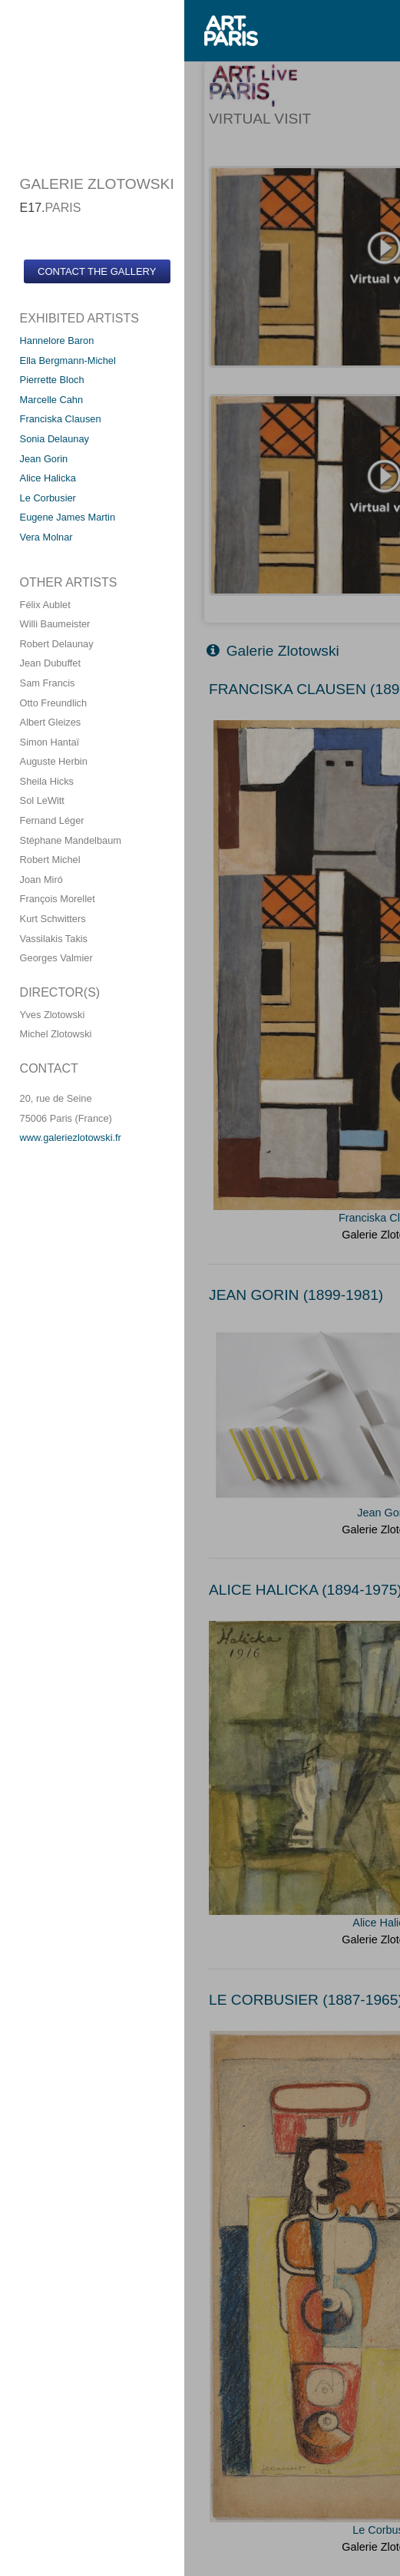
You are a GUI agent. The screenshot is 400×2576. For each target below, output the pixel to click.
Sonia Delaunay (54, 439)
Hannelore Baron (57, 340)
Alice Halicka (48, 478)
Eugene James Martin (67, 517)
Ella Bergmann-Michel (68, 360)
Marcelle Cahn (52, 399)
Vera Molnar (46, 537)
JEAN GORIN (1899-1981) (296, 1295)
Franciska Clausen (60, 419)
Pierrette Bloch (52, 379)
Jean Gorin (44, 459)
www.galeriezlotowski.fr (70, 1137)
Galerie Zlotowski (273, 651)
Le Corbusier (48, 498)
